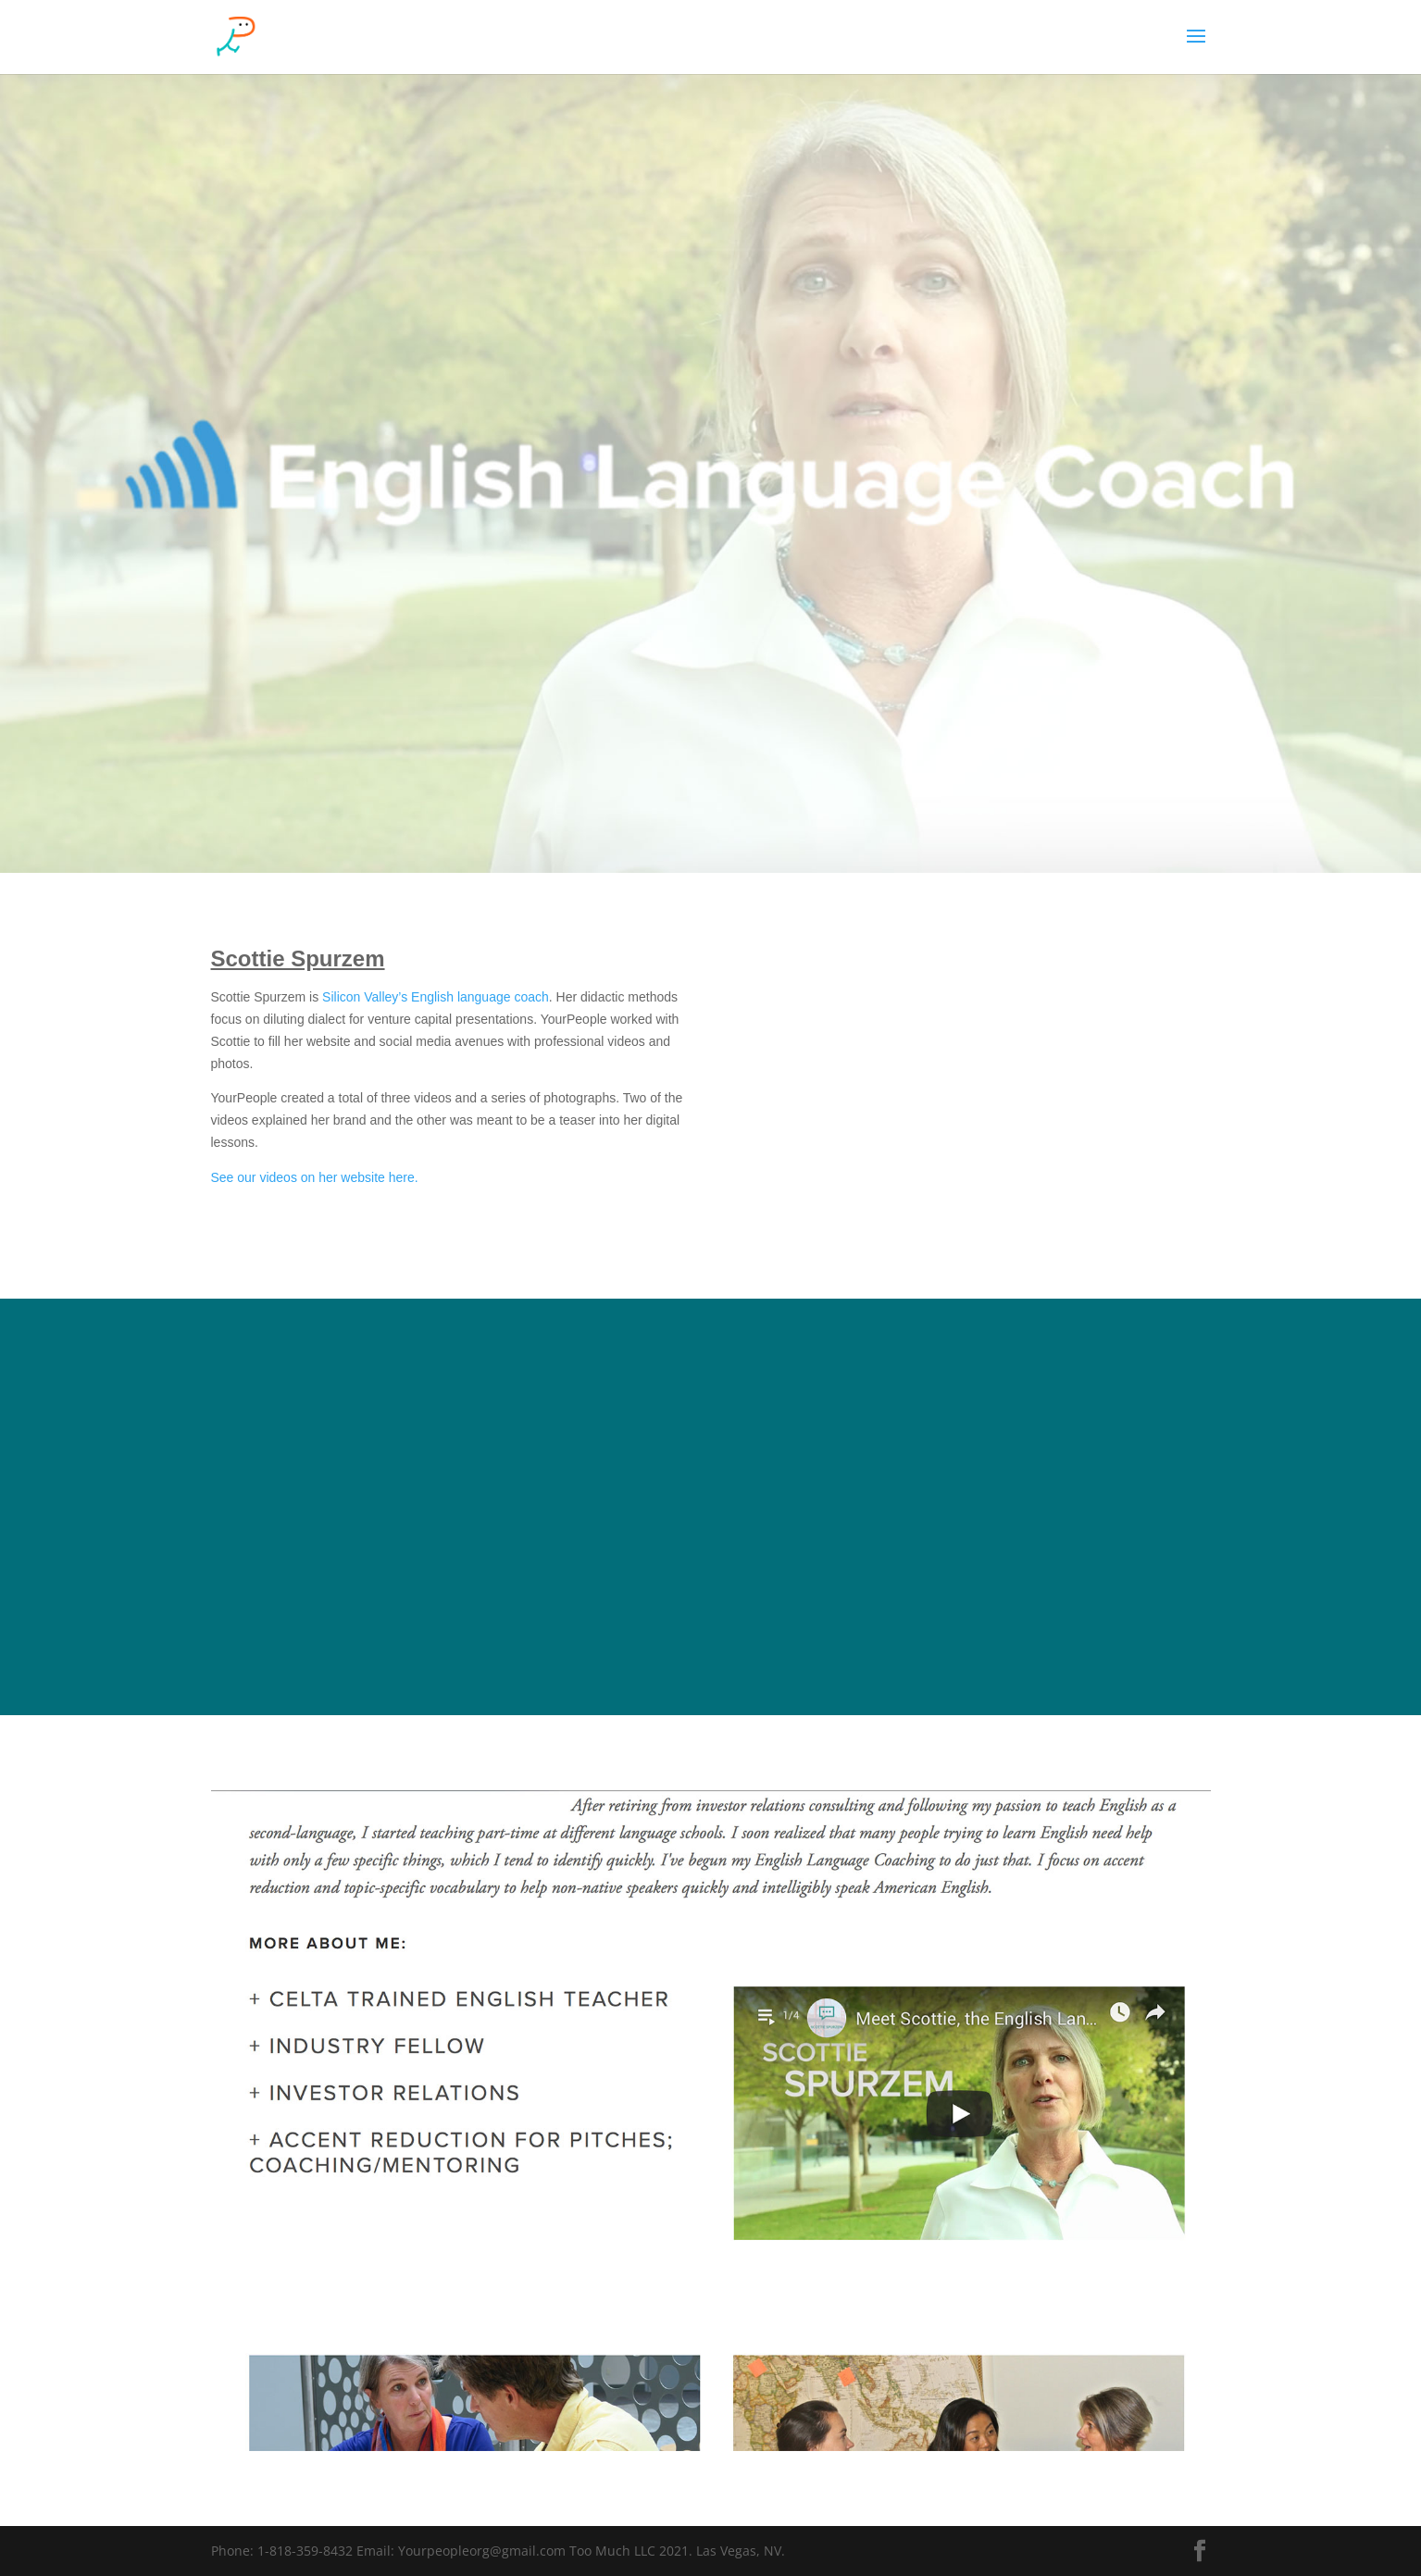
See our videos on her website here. (314, 1177)
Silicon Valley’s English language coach (435, 996)
